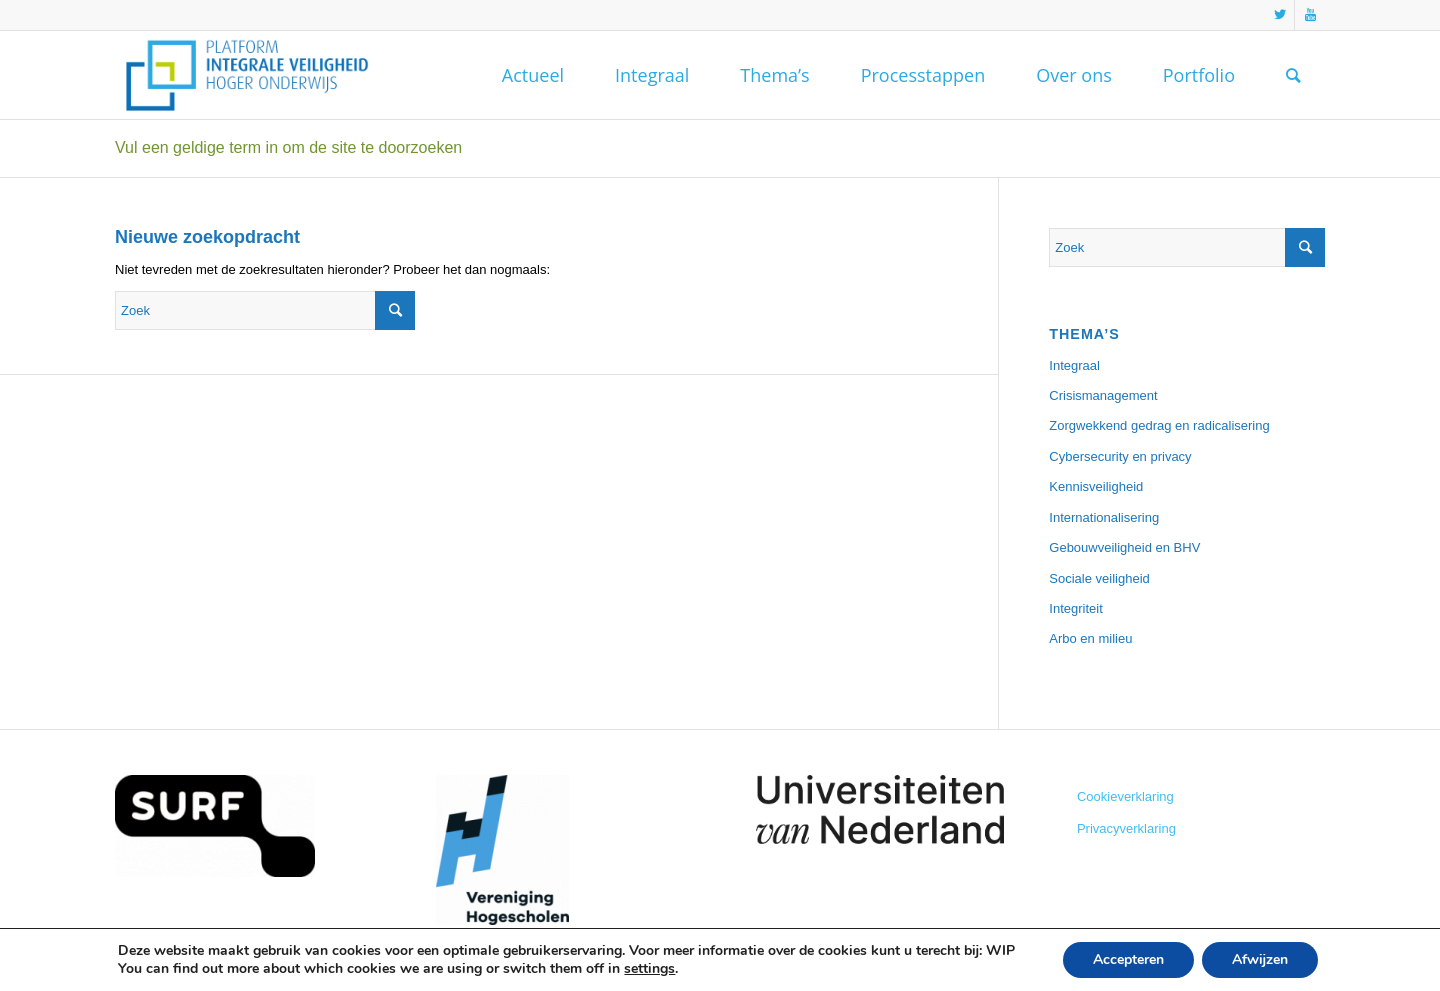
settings (649, 969)
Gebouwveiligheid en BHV (1124, 547)
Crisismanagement (1103, 395)
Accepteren (1128, 959)
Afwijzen (1260, 959)
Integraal (1074, 365)
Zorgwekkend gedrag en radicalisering (1159, 425)
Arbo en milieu (1090, 638)
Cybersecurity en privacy (1120, 456)
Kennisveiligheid (1096, 486)
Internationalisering (1104, 517)
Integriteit (1075, 608)
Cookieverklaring (1125, 796)
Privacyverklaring (1126, 828)
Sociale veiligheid (1099, 578)
